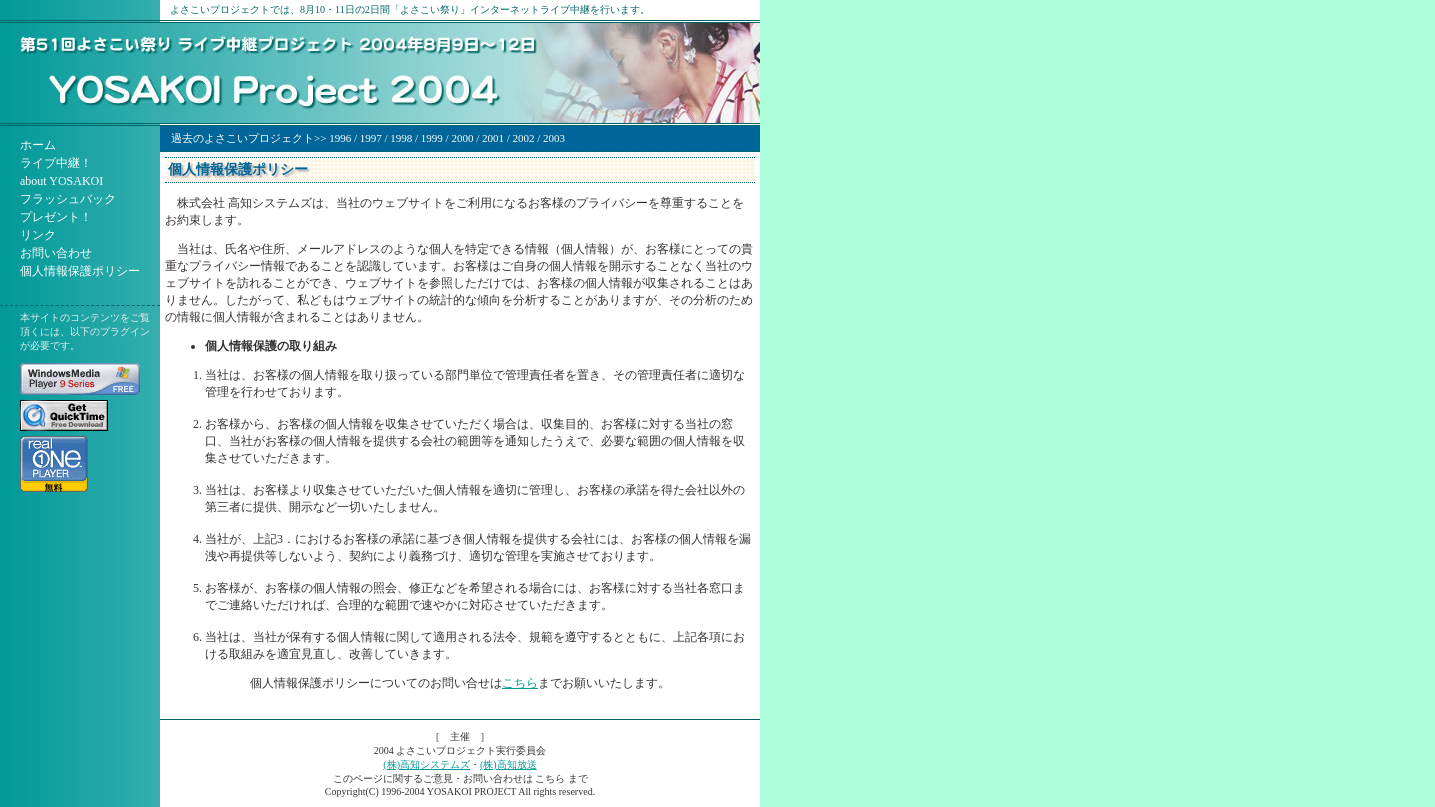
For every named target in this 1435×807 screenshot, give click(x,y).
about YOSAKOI (61, 181)
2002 (524, 138)
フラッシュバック (68, 199)
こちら (520, 683)
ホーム (38, 145)
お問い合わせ (56, 253)
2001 (493, 138)
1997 (371, 138)
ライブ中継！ (56, 163)
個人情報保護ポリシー (80, 271)
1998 (401, 138)
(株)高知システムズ (426, 764)
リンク (38, 235)
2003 (554, 138)
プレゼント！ (56, 217)
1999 (432, 138)
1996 (340, 138)
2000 (462, 138)
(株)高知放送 (508, 764)
